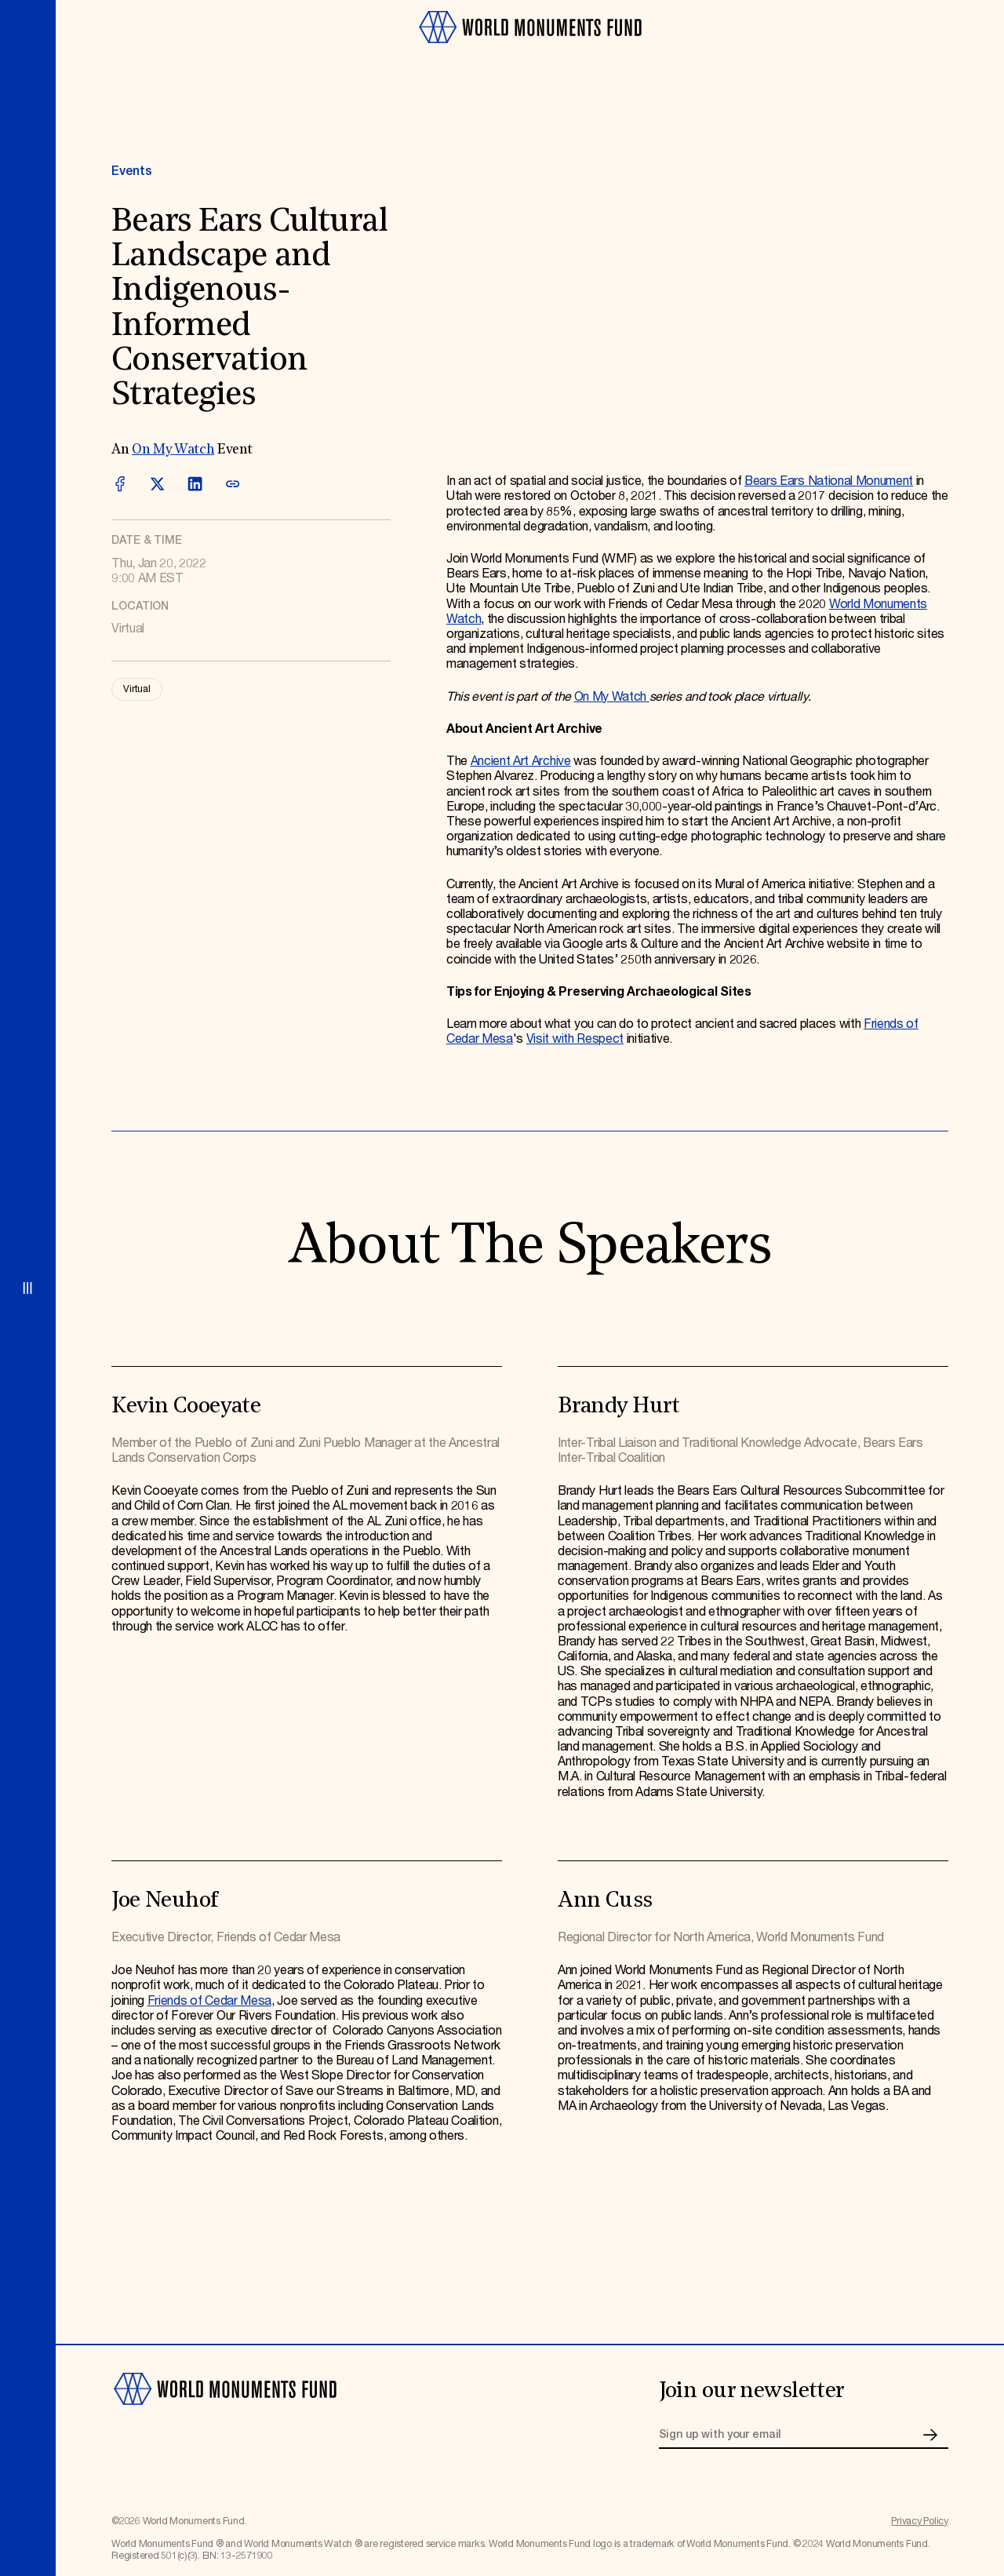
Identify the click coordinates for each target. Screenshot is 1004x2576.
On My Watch (173, 450)
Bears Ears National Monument (828, 481)
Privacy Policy (919, 2521)
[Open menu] (28, 1288)
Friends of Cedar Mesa (209, 2001)
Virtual (136, 689)
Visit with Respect (575, 1039)
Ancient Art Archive (521, 761)
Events (131, 171)
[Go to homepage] (530, 50)
